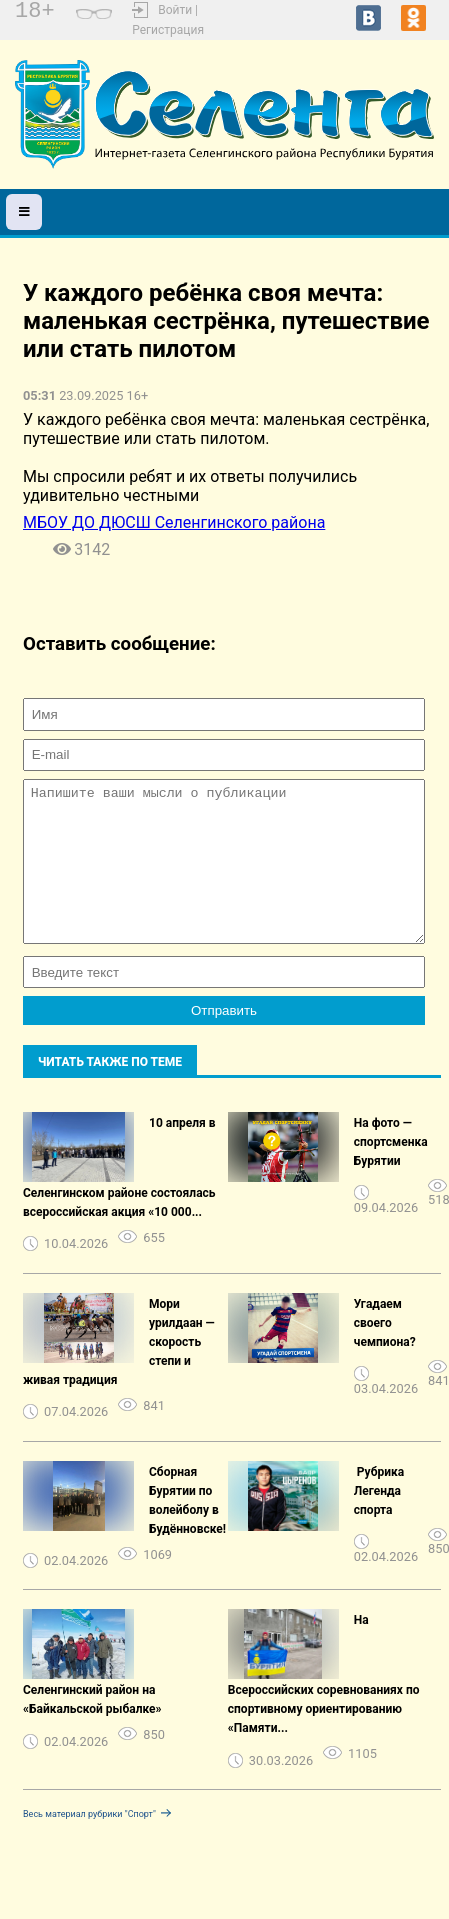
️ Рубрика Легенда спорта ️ (379, 1521)
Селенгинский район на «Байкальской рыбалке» (92, 1729)
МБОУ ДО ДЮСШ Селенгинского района (174, 522)
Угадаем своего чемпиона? (385, 1353)
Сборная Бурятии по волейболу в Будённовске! (187, 1530)
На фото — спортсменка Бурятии (391, 1172)
